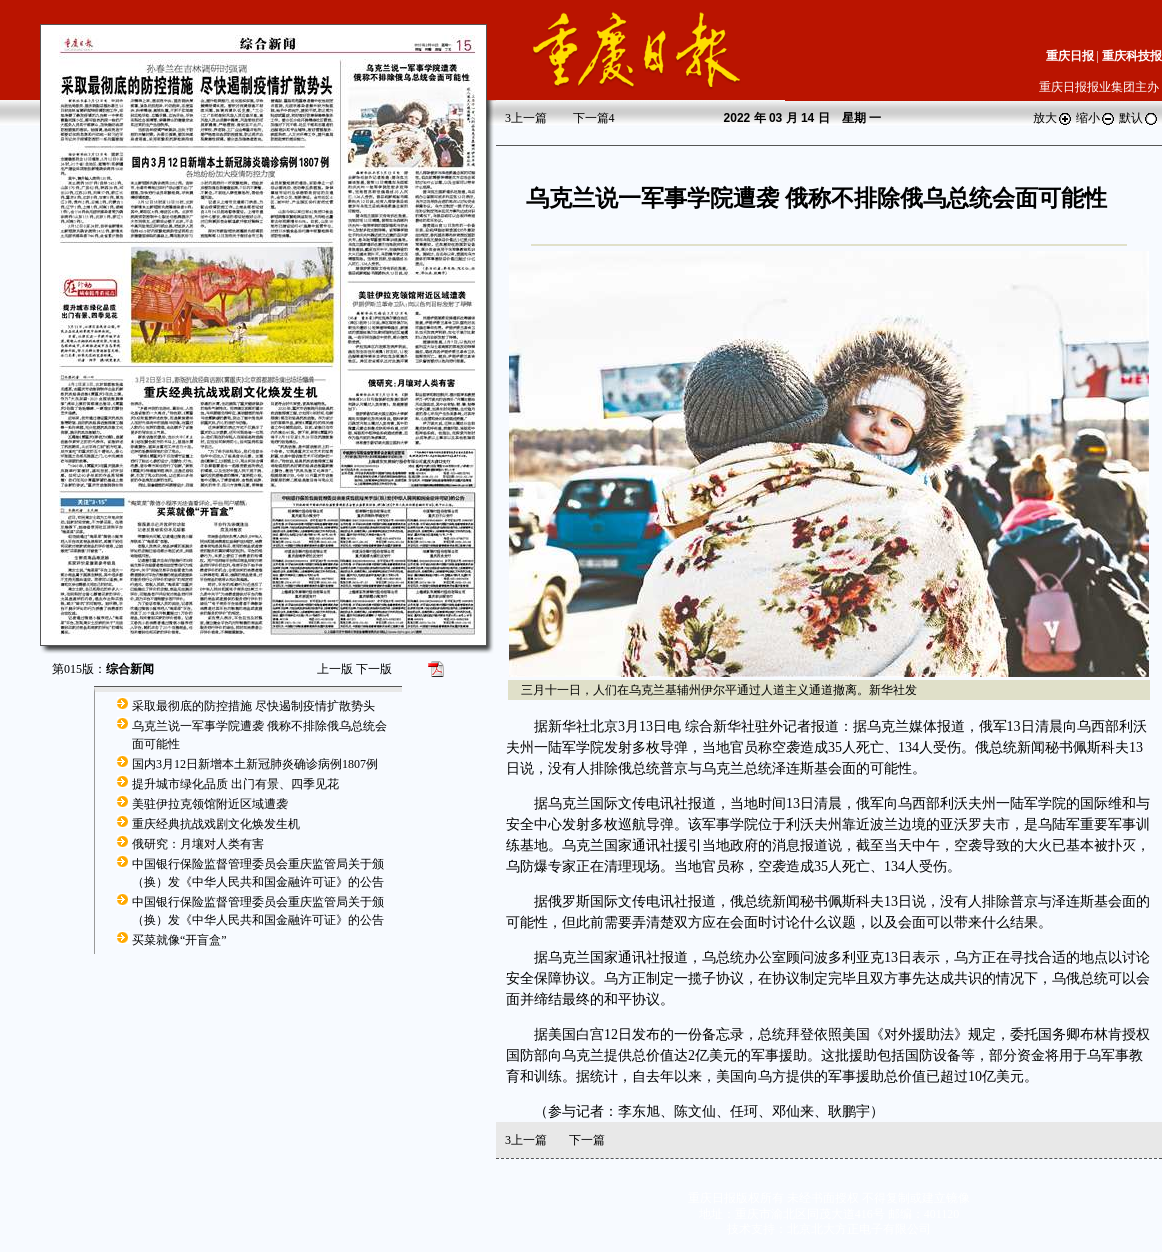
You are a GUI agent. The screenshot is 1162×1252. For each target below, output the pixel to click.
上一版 (335, 669)
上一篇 (526, 118)
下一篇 (594, 118)
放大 (1053, 118)
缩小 (1096, 118)
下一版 (374, 669)
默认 (1139, 118)
